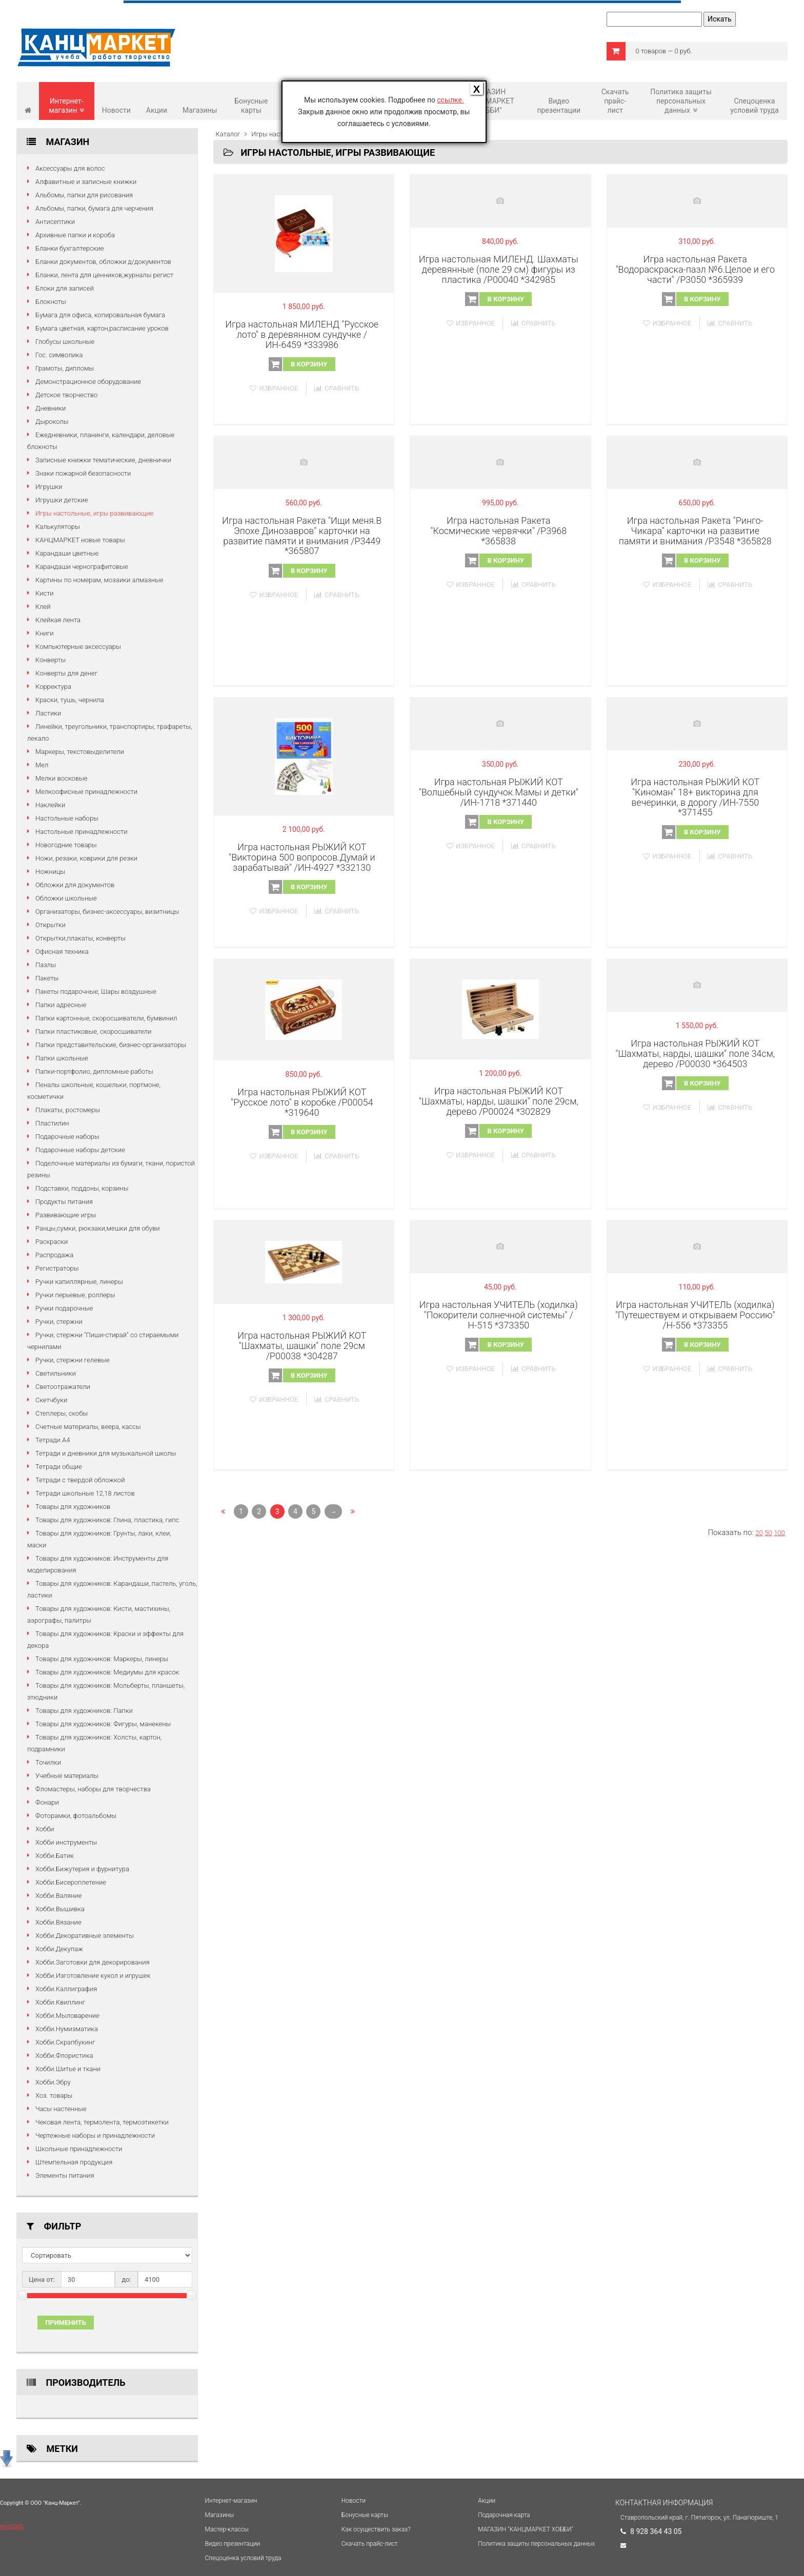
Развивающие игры (65, 1215)
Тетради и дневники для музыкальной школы (105, 1453)
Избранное (274, 388)
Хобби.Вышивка (60, 1909)
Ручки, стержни (59, 1321)
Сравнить (336, 388)
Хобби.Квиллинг (60, 2002)
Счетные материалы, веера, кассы (88, 1426)
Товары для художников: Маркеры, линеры (101, 1659)
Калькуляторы (57, 526)
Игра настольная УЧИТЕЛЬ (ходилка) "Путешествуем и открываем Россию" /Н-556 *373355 (695, 1315)
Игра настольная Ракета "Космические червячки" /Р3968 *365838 (498, 530)
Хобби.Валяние (58, 1895)
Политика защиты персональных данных (681, 101)
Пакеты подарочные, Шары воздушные (95, 991)
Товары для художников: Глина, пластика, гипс (107, 1520)
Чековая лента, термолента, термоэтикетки (102, 2122)
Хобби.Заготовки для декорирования (92, 1962)
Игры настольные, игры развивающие (94, 513)
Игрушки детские (61, 500)
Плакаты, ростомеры (67, 1110)
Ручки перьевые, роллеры (75, 1295)
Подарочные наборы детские (80, 1150)
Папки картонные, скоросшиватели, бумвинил (106, 1018)
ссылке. (450, 100)
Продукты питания (64, 1201)
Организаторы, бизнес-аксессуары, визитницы (107, 911)
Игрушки (48, 486)
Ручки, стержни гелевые (72, 1360)
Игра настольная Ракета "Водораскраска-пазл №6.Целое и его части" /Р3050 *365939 (695, 269)
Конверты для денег (66, 673)
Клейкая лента (58, 620)
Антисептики (55, 222)
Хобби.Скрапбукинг (65, 2042)
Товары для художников (72, 1506)
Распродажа (54, 1255)
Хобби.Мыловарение (67, 2015)
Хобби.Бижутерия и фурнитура (82, 1869)
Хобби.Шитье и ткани (67, 2069)
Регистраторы (57, 1268)
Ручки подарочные (64, 1308)
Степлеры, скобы (61, 1413)
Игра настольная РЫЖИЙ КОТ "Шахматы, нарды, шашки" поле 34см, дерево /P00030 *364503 (695, 1053)
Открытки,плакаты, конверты (80, 938)
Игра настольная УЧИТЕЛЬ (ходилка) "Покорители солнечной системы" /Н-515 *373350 (498, 1315)
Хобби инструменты (66, 1842)
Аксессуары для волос (70, 168)
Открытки (50, 925)
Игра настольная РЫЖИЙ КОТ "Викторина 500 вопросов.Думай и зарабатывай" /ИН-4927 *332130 (302, 857)
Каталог (228, 134)
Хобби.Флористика (64, 2055)
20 (758, 1533)
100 (779, 1533)
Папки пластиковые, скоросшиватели (93, 1031)
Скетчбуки (51, 1400)
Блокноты (50, 301)
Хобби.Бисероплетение (70, 1882)
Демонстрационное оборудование (88, 381)
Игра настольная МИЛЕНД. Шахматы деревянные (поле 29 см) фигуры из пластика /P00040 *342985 (498, 269)
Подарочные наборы (67, 1136)
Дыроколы (52, 421)
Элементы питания (64, 2175)
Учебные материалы (66, 1776)
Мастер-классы (227, 2529)
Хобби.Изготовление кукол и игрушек (93, 1975)
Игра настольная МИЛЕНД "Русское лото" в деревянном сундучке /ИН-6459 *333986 (301, 334)
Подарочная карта (504, 2515)
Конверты (50, 660)
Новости (116, 110)
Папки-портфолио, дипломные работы (94, 1071)
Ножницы (50, 871)
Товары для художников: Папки (84, 1710)
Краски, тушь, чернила (69, 700)
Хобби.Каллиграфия (66, 1989)
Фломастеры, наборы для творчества (93, 1789)
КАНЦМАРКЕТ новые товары (80, 540)
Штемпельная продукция (73, 2162)
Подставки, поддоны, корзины (81, 1188)
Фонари (47, 1802)
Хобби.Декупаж (59, 1949)
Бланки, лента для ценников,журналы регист (104, 275)
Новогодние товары (66, 845)
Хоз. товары (53, 2095)
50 (768, 1533)
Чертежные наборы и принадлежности (95, 2135)
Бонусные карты (251, 105)
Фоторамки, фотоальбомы (75, 1815)
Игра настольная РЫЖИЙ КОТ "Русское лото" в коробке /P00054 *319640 (302, 1102)
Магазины (200, 110)
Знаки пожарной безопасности (83, 473)
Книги (44, 633)
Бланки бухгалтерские (69, 248)
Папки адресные (61, 1005)
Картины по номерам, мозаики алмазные (99, 580)
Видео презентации (558, 105)
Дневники (50, 408)
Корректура (53, 686)
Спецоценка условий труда (754, 105)
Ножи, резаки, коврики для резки (86, 858)
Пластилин (52, 1123)
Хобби (44, 1829)
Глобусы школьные (64, 341)
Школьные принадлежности (78, 2149)
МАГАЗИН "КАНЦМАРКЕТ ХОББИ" (489, 101)
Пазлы (45, 965)
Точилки (48, 1762)
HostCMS (11, 2526)
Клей (43, 606)
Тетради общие (58, 1466)
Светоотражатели (62, 1387)
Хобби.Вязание (58, 1922)
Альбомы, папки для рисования (84, 195)
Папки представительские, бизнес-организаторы (110, 1045)
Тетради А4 (52, 1440)
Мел (41, 765)
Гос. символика (59, 355)
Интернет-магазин (66, 105)
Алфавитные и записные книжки (85, 182)
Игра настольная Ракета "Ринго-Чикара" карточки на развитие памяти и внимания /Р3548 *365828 (695, 530)
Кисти (44, 593)
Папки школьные (61, 1058)
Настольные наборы (66, 818)
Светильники (55, 1373)
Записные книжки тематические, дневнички (103, 460)
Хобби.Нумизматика (66, 2029)
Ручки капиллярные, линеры (79, 1281)
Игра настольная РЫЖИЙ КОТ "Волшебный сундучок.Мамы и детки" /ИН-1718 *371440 (498, 792)
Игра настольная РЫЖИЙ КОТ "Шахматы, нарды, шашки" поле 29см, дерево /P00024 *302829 (498, 1101)
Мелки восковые (61, 778)
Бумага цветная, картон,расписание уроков (102, 328)
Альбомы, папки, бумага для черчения (94, 208)
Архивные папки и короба (75, 235)
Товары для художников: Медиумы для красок (107, 1672)
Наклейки (50, 805)
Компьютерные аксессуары (78, 646)
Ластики (48, 713)
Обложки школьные (66, 898)
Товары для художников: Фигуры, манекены (103, 1724)
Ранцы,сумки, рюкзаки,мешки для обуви (97, 1228)
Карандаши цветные (66, 553)
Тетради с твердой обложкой (80, 1480)
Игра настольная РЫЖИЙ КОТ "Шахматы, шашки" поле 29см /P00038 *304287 (301, 1345)
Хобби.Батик (54, 1855)
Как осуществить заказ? (376, 2529)
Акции (156, 110)
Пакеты (46, 978)
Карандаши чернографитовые (81, 566)
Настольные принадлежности (81, 831)
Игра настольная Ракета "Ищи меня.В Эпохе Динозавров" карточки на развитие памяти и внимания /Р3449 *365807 (301, 535)
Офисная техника (62, 951)
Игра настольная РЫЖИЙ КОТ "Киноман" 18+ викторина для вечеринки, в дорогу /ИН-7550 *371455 (695, 796)
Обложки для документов (74, 885)
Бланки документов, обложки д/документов (103, 261)
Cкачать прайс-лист (615, 101)
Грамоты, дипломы (64, 368)
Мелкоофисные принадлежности (86, 791)
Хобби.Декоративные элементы (84, 1935)
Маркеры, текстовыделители (79, 751)
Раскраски (51, 1241)
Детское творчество (66, 395)
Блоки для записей (64, 288)
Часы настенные (61, 2109)
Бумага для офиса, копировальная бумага (100, 315)
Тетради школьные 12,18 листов (85, 1493)
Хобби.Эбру (53, 2082)
